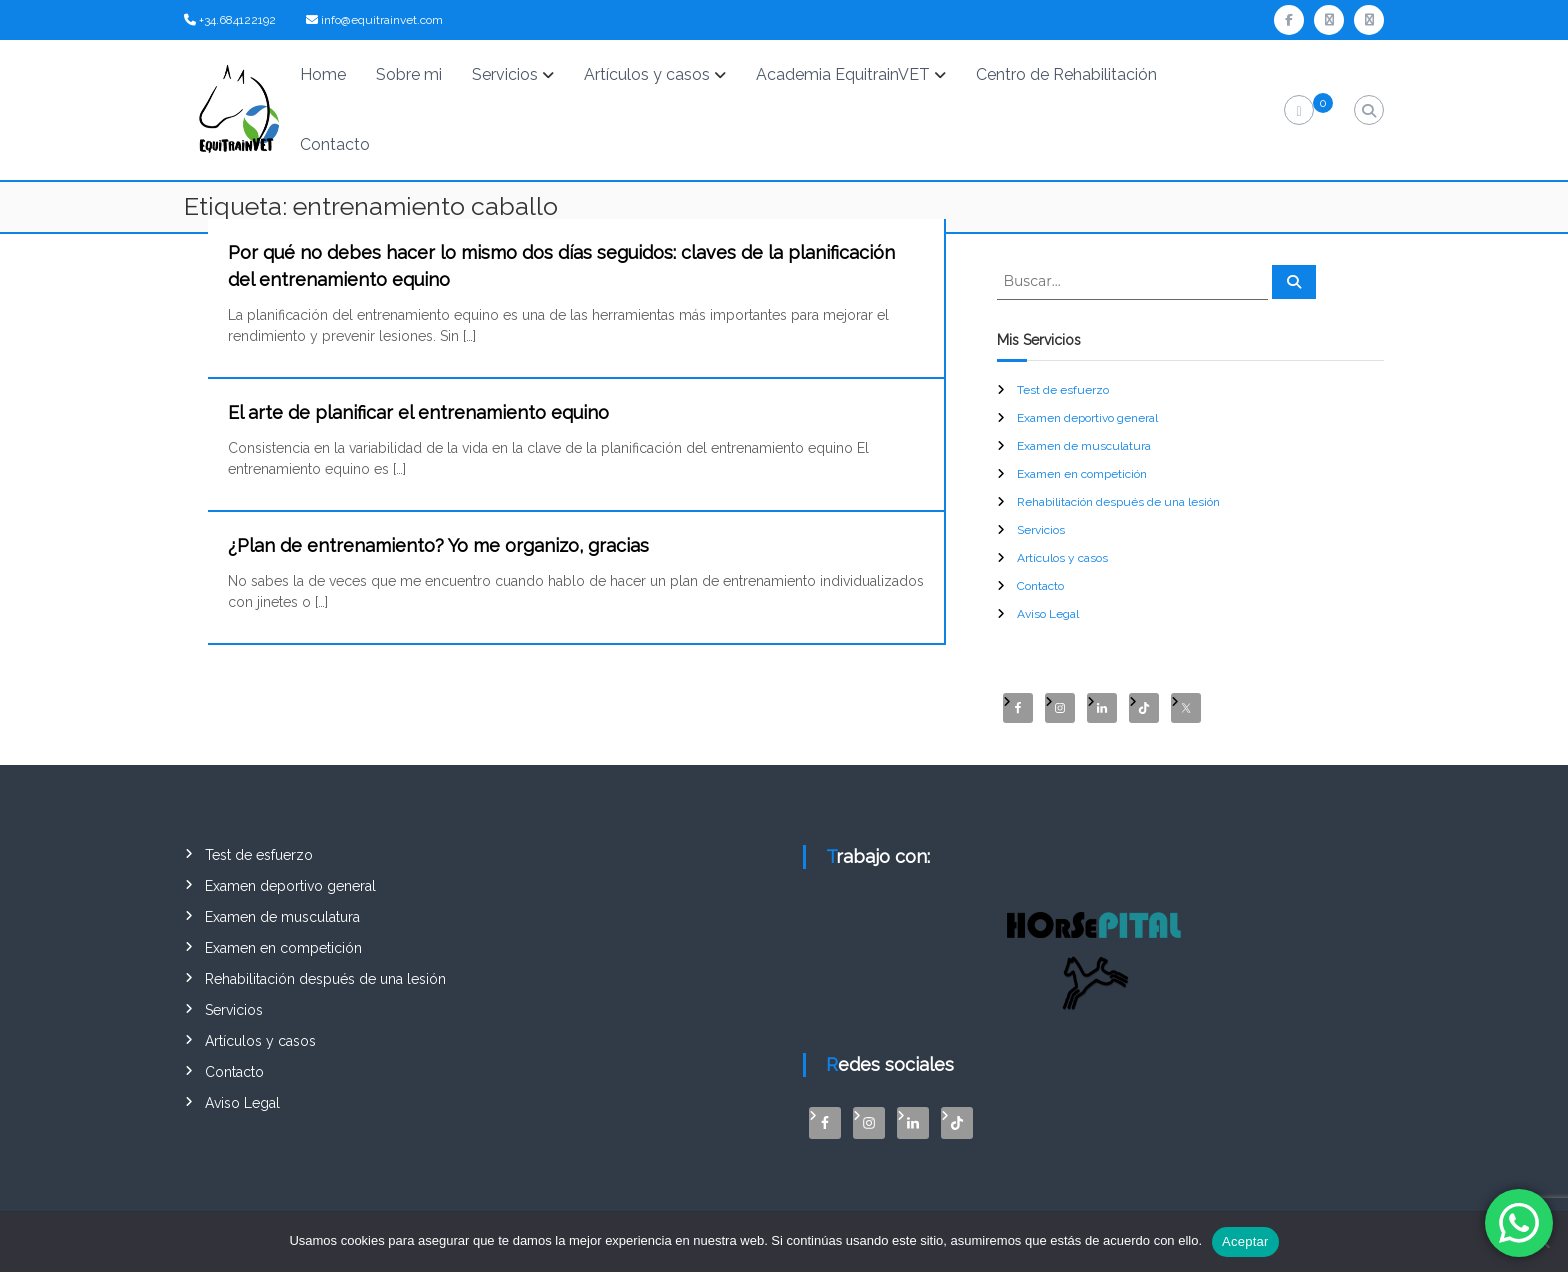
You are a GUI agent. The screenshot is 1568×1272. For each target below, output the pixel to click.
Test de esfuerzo (1063, 390)
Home (323, 74)
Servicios (505, 74)
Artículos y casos (647, 74)
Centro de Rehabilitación (1066, 74)
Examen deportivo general (1087, 418)
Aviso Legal (1048, 614)
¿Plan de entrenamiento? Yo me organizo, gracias (438, 545)
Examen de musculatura (1084, 446)
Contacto (335, 144)
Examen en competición (1082, 474)
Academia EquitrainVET (843, 74)
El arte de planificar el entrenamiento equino (418, 412)
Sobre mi (409, 74)
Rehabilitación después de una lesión (1118, 502)
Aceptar (1245, 1241)
